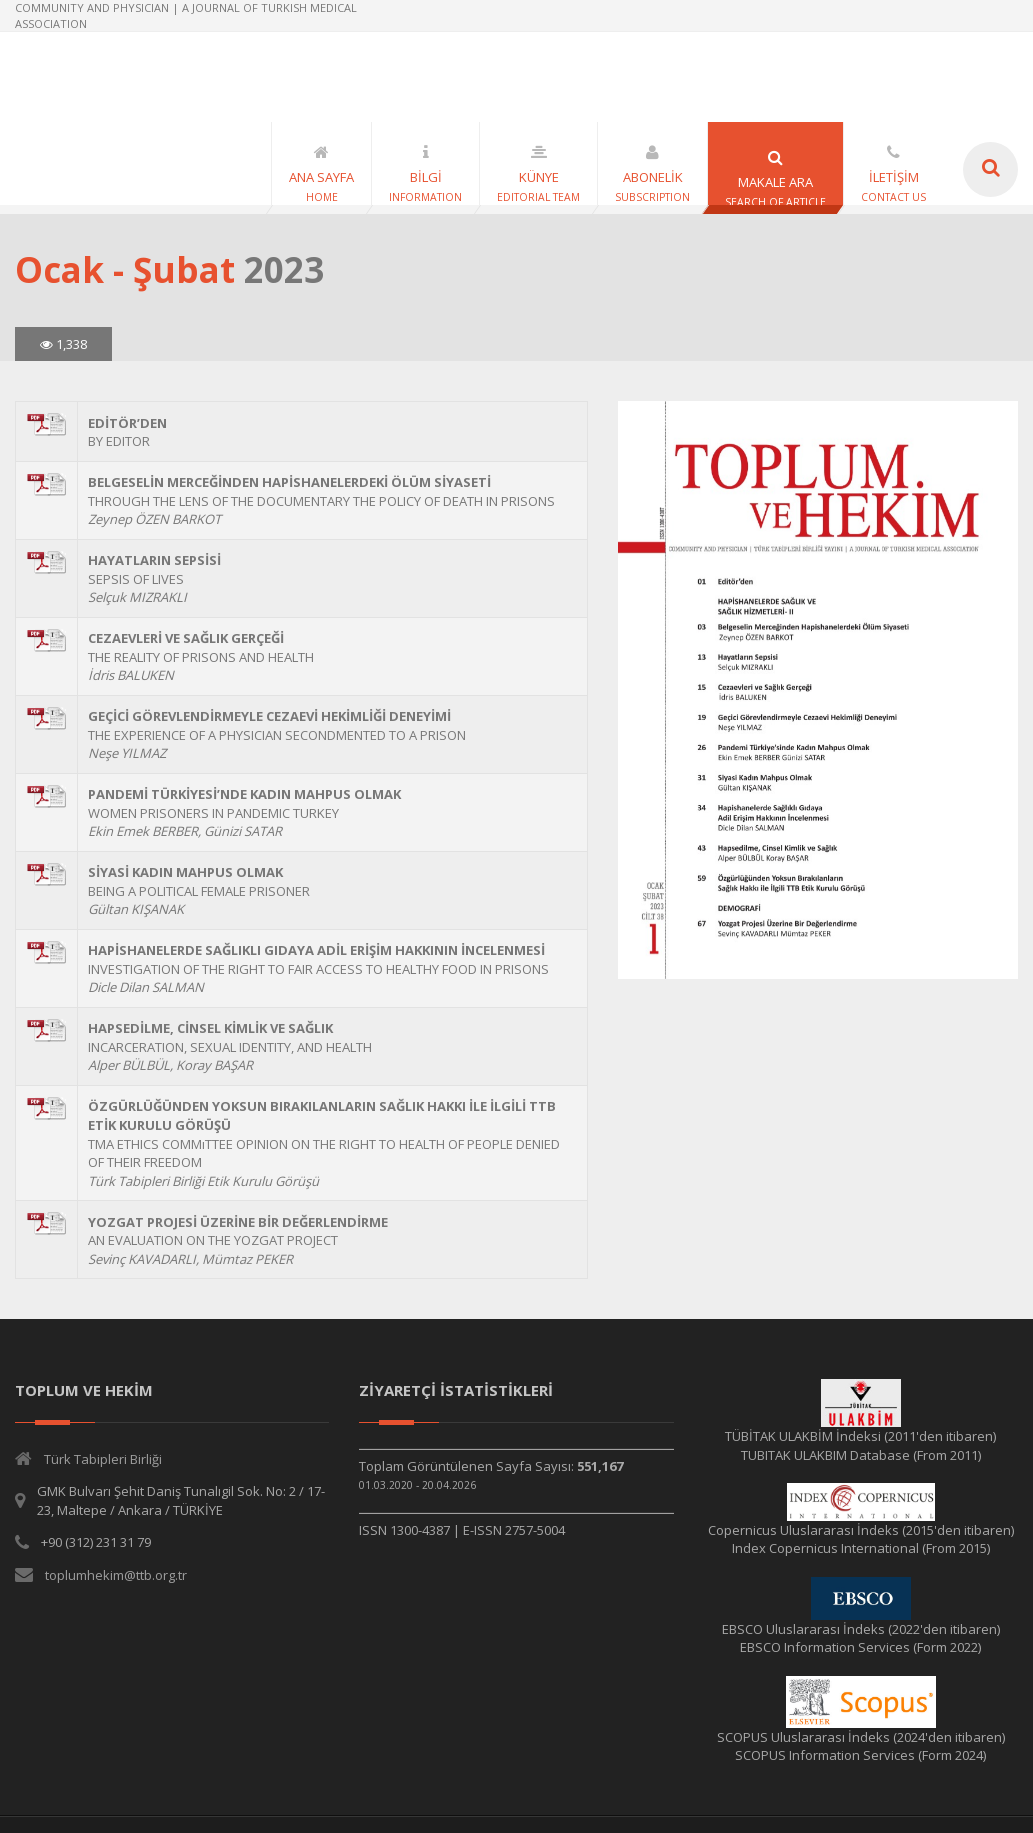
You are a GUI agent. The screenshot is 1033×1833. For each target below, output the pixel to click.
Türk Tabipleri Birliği (103, 1459)
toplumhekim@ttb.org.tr (116, 1575)
